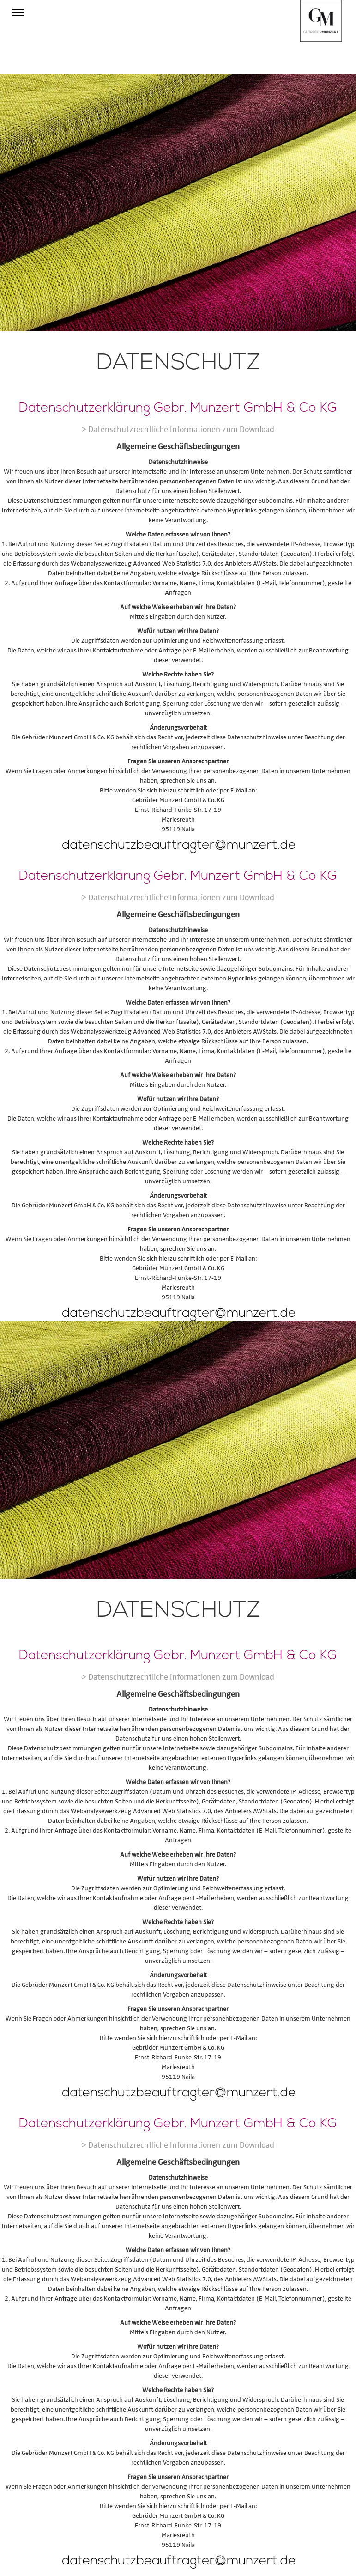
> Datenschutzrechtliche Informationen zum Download (178, 428)
